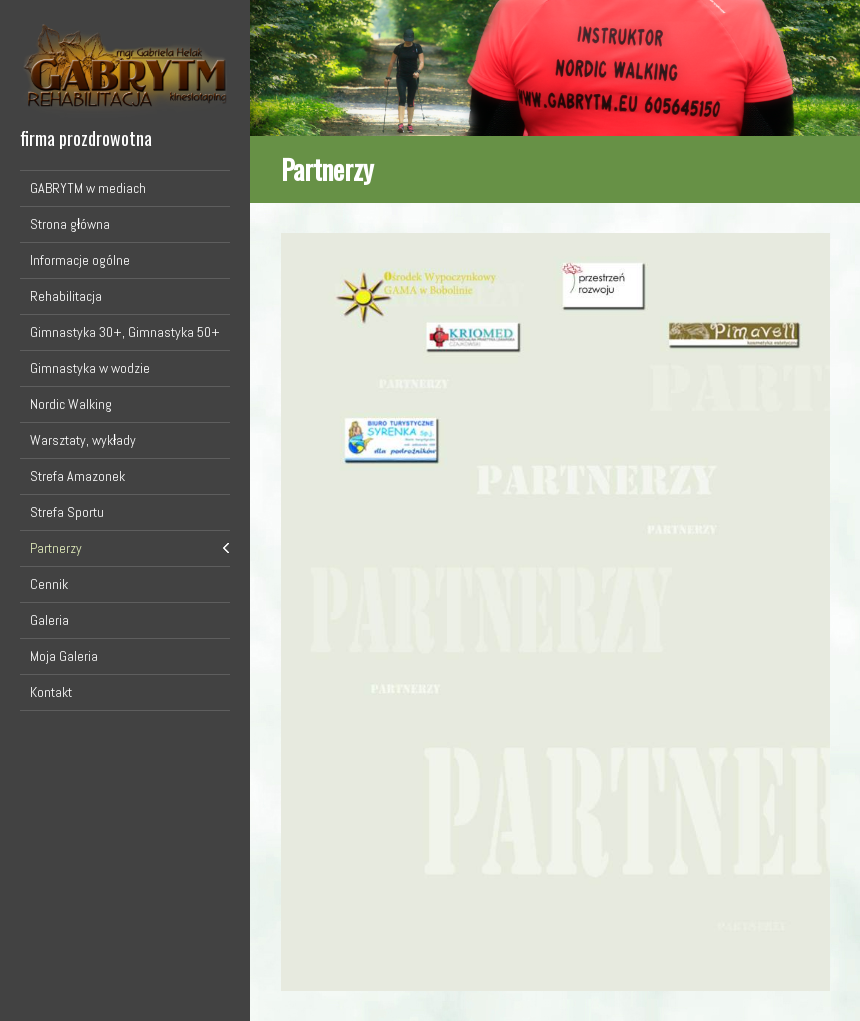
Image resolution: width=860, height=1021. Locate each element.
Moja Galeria (64, 656)
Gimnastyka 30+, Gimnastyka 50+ (125, 332)
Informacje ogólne (80, 260)
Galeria (49, 620)
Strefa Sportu (67, 512)
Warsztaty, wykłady (83, 440)
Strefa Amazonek (77, 476)
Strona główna (70, 224)
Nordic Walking (71, 404)
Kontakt (51, 692)
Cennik (49, 584)
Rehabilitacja (66, 296)
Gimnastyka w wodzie (90, 368)
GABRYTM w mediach (88, 188)
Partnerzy (56, 548)
